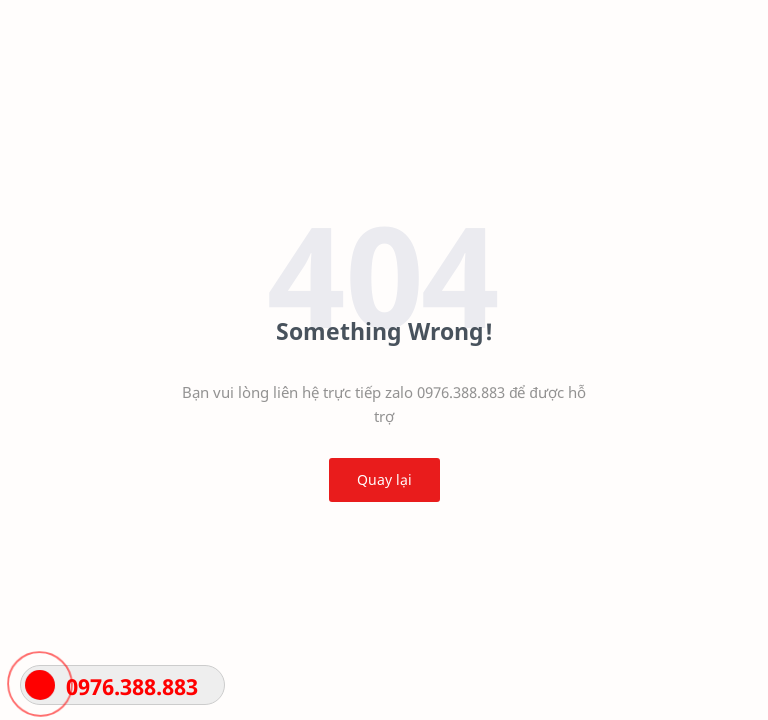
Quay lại (384, 479)
